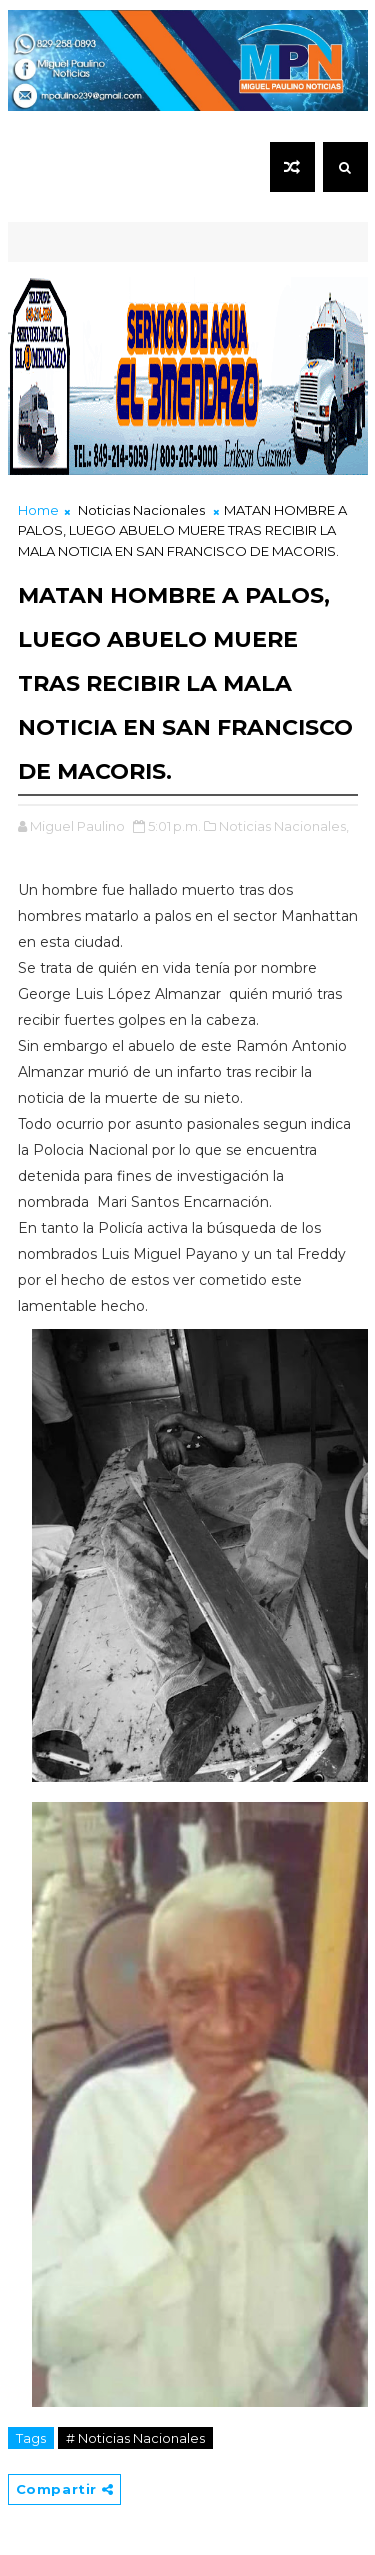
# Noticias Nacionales (135, 2438)
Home (38, 510)
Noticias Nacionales (141, 510)
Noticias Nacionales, (284, 826)
